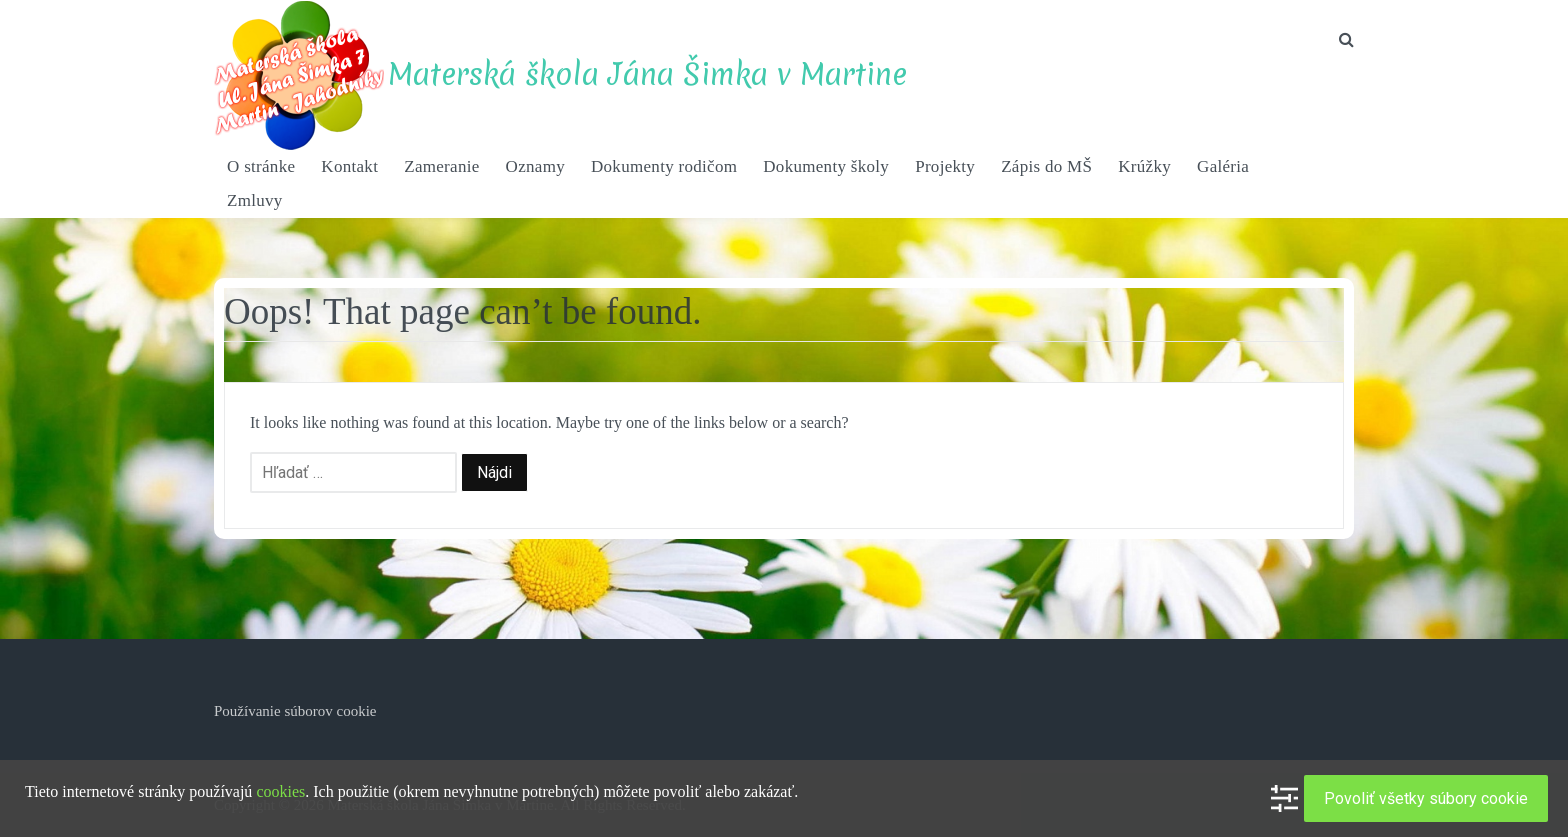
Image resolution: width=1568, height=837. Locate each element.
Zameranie (441, 166)
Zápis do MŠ (1046, 166)
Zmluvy (255, 200)
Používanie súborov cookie (295, 711)
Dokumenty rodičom (664, 166)
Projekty (945, 166)
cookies (280, 791)
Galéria (1223, 166)
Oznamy (535, 166)
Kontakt (349, 166)
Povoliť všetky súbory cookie (1426, 798)
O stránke (261, 166)
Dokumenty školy (826, 166)
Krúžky (1144, 166)
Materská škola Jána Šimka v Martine (647, 74)
